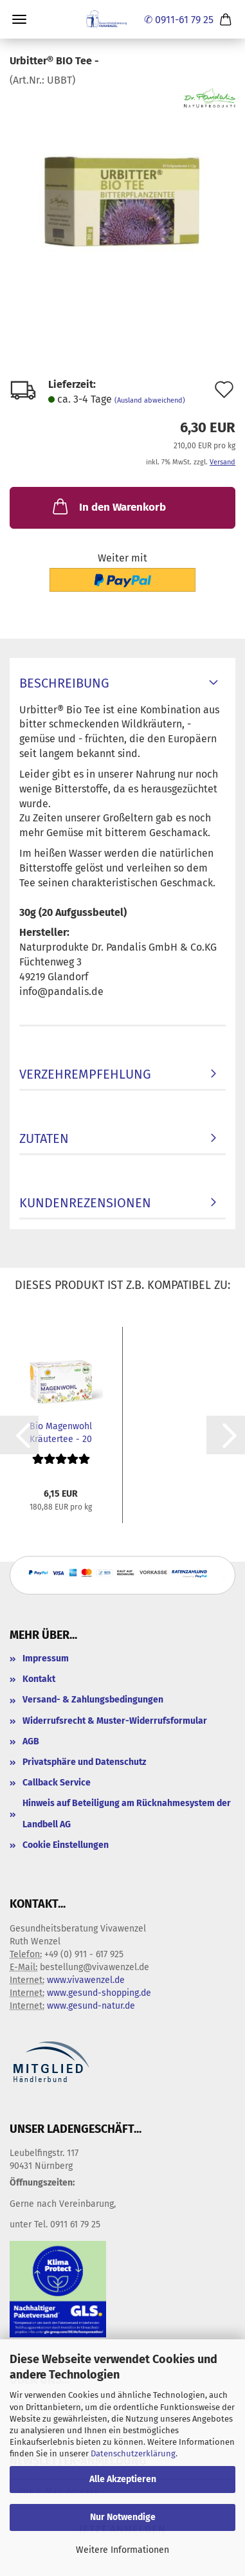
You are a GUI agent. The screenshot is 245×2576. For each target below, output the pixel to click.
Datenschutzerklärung (133, 2453)
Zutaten (44, 1138)
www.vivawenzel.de (86, 1980)
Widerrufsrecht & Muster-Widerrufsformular (115, 1720)
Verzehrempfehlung (85, 1074)
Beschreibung (64, 683)
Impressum (46, 1658)
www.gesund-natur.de (91, 2005)
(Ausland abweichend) (149, 400)
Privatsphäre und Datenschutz (84, 1762)
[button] (19, 1435)
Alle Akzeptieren (122, 2479)
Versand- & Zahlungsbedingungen (93, 1699)
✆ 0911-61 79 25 (178, 20)
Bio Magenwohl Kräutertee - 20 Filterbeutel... (61, 1432)
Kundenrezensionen (85, 1202)
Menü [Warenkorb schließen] (19, 19)
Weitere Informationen (122, 2549)
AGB (31, 1741)
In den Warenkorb (108, 506)
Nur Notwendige (123, 2517)
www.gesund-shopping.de (99, 1992)
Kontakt (39, 1679)
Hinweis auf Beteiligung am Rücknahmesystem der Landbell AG (127, 1813)
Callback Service (57, 1782)
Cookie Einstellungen (66, 1845)
